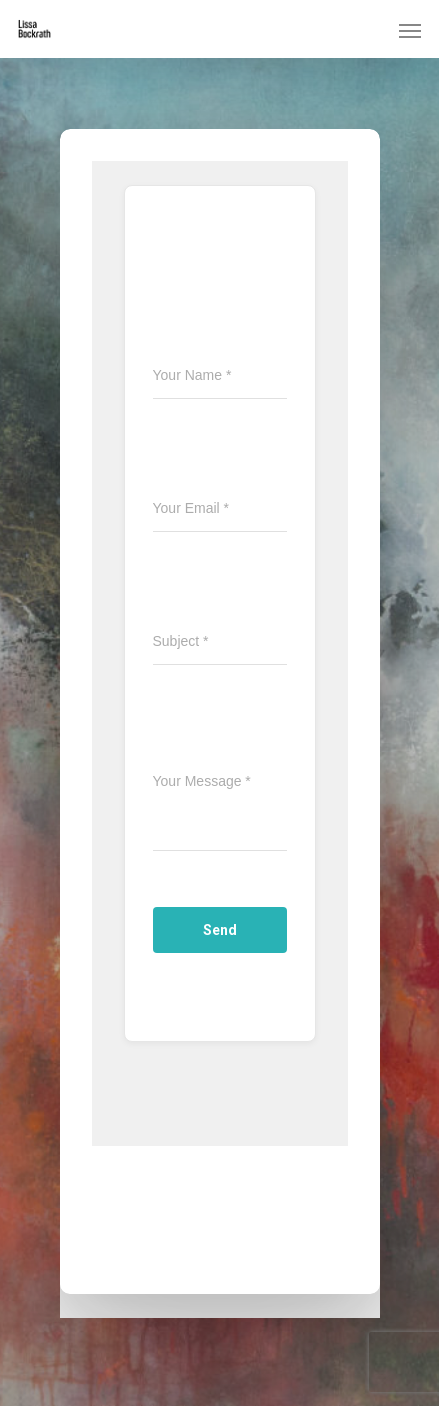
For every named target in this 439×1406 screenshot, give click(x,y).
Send (220, 930)
